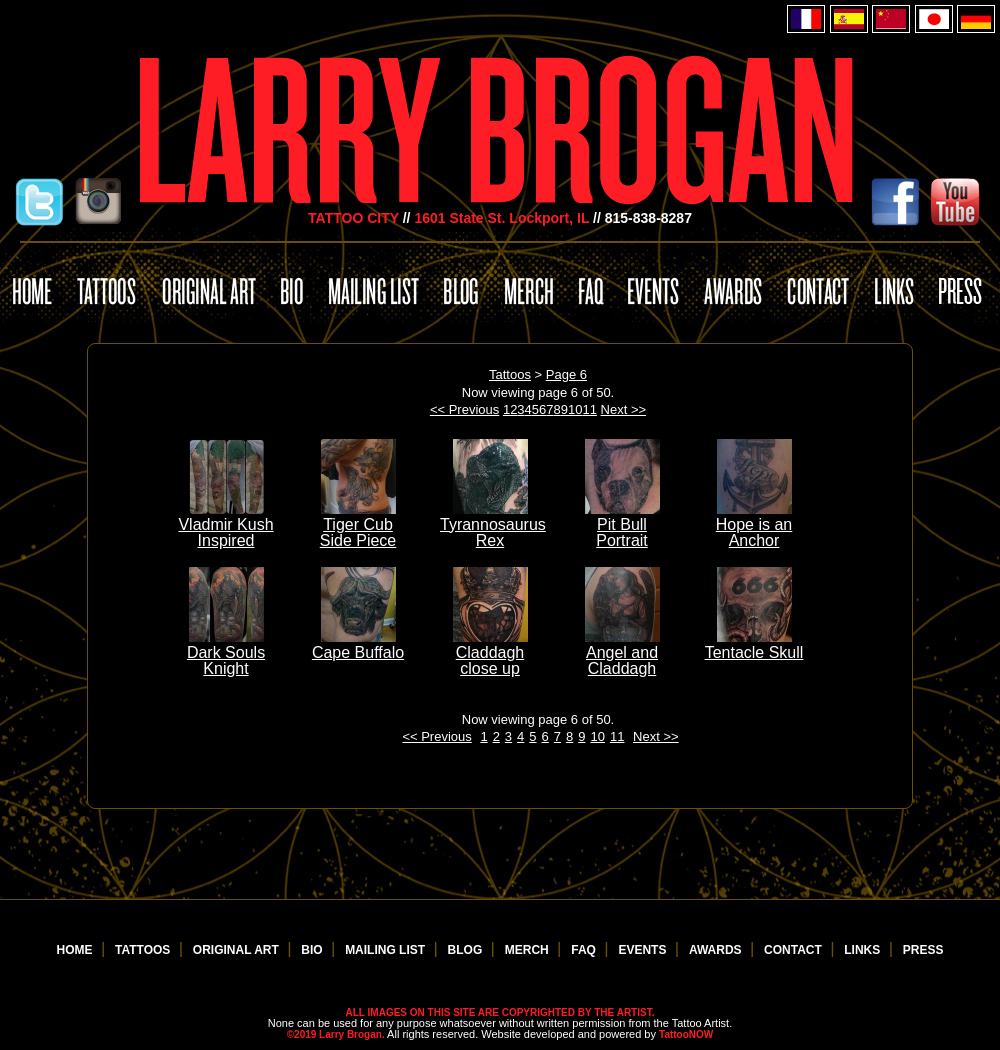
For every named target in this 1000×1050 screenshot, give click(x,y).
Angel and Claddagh (622, 652)
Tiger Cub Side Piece (358, 524)
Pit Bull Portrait (622, 524)
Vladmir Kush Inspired (225, 524)
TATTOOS (144, 950)
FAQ (585, 950)
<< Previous (464, 409)
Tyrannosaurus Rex (493, 524)
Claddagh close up (490, 652)
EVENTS (643, 950)
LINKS (863, 950)
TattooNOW (686, 1034)
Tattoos (510, 374)
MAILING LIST (386, 950)
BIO (313, 950)
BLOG (467, 950)
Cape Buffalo (358, 644)
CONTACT (794, 950)
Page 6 (566, 374)
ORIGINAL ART (237, 950)
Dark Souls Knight (226, 652)
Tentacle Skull (754, 644)
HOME (76, 950)
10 (575, 409)
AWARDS (717, 950)
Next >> (624, 409)
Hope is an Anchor (754, 524)
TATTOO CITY (353, 218)
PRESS (923, 950)
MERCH (528, 950)
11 (589, 409)
